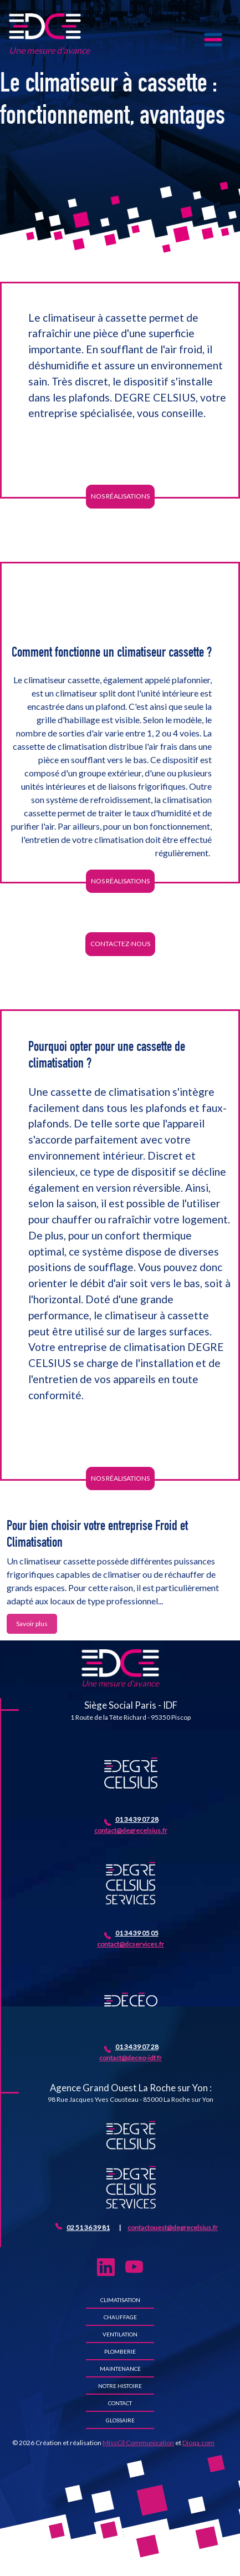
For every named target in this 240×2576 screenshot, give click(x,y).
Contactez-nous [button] (120, 943)
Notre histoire (120, 2385)
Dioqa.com (198, 2442)
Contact (120, 2403)
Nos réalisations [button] (120, 496)
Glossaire (120, 2420)
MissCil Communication (138, 2442)
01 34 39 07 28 (137, 1819)
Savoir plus (32, 1623)
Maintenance (120, 2368)
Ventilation (120, 2334)
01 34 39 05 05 (137, 1933)
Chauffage (120, 2317)
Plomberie (120, 2351)
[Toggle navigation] (213, 39)
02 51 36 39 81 (88, 2227)
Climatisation (120, 2299)
